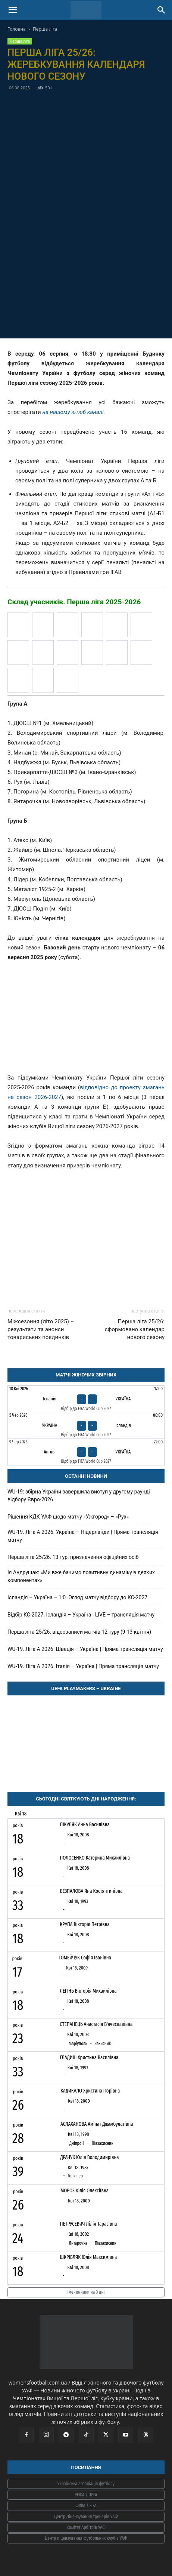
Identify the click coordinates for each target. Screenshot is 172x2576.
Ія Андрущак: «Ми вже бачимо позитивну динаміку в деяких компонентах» (81, 1576)
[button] (13, 10)
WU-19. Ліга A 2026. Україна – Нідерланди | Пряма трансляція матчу (82, 1536)
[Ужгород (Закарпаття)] (18, 680)
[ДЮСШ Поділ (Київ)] (67, 625)
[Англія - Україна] (86, 1452)
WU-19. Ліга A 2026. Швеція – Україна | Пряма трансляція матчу (85, 1649)
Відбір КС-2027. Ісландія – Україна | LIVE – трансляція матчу (80, 1615)
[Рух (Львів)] (141, 652)
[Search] (161, 10)
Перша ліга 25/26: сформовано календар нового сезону (135, 1329)
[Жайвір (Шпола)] (116, 625)
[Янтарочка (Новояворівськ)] (67, 680)
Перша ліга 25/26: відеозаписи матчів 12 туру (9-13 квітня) (79, 1632)
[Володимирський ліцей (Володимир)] (42, 625)
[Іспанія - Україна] (86, 1399)
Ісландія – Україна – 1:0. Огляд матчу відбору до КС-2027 (77, 1597)
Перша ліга (45, 29)
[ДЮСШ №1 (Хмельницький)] (92, 625)
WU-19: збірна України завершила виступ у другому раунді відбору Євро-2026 (78, 1495)
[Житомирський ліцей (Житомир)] (141, 625)
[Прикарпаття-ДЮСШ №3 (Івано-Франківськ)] (116, 652)
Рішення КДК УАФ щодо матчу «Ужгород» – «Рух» (68, 1517)
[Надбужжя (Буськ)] (67, 652)
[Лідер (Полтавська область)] (18, 652)
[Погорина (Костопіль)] (92, 652)
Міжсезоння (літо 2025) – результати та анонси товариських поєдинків (40, 1329)
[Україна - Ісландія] (86, 1425)
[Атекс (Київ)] (18, 625)
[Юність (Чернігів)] (42, 680)
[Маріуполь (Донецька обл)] (42, 652)
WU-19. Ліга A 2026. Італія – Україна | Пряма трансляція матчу (83, 1666)
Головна (16, 29)
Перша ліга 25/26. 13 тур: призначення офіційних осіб (72, 1557)
